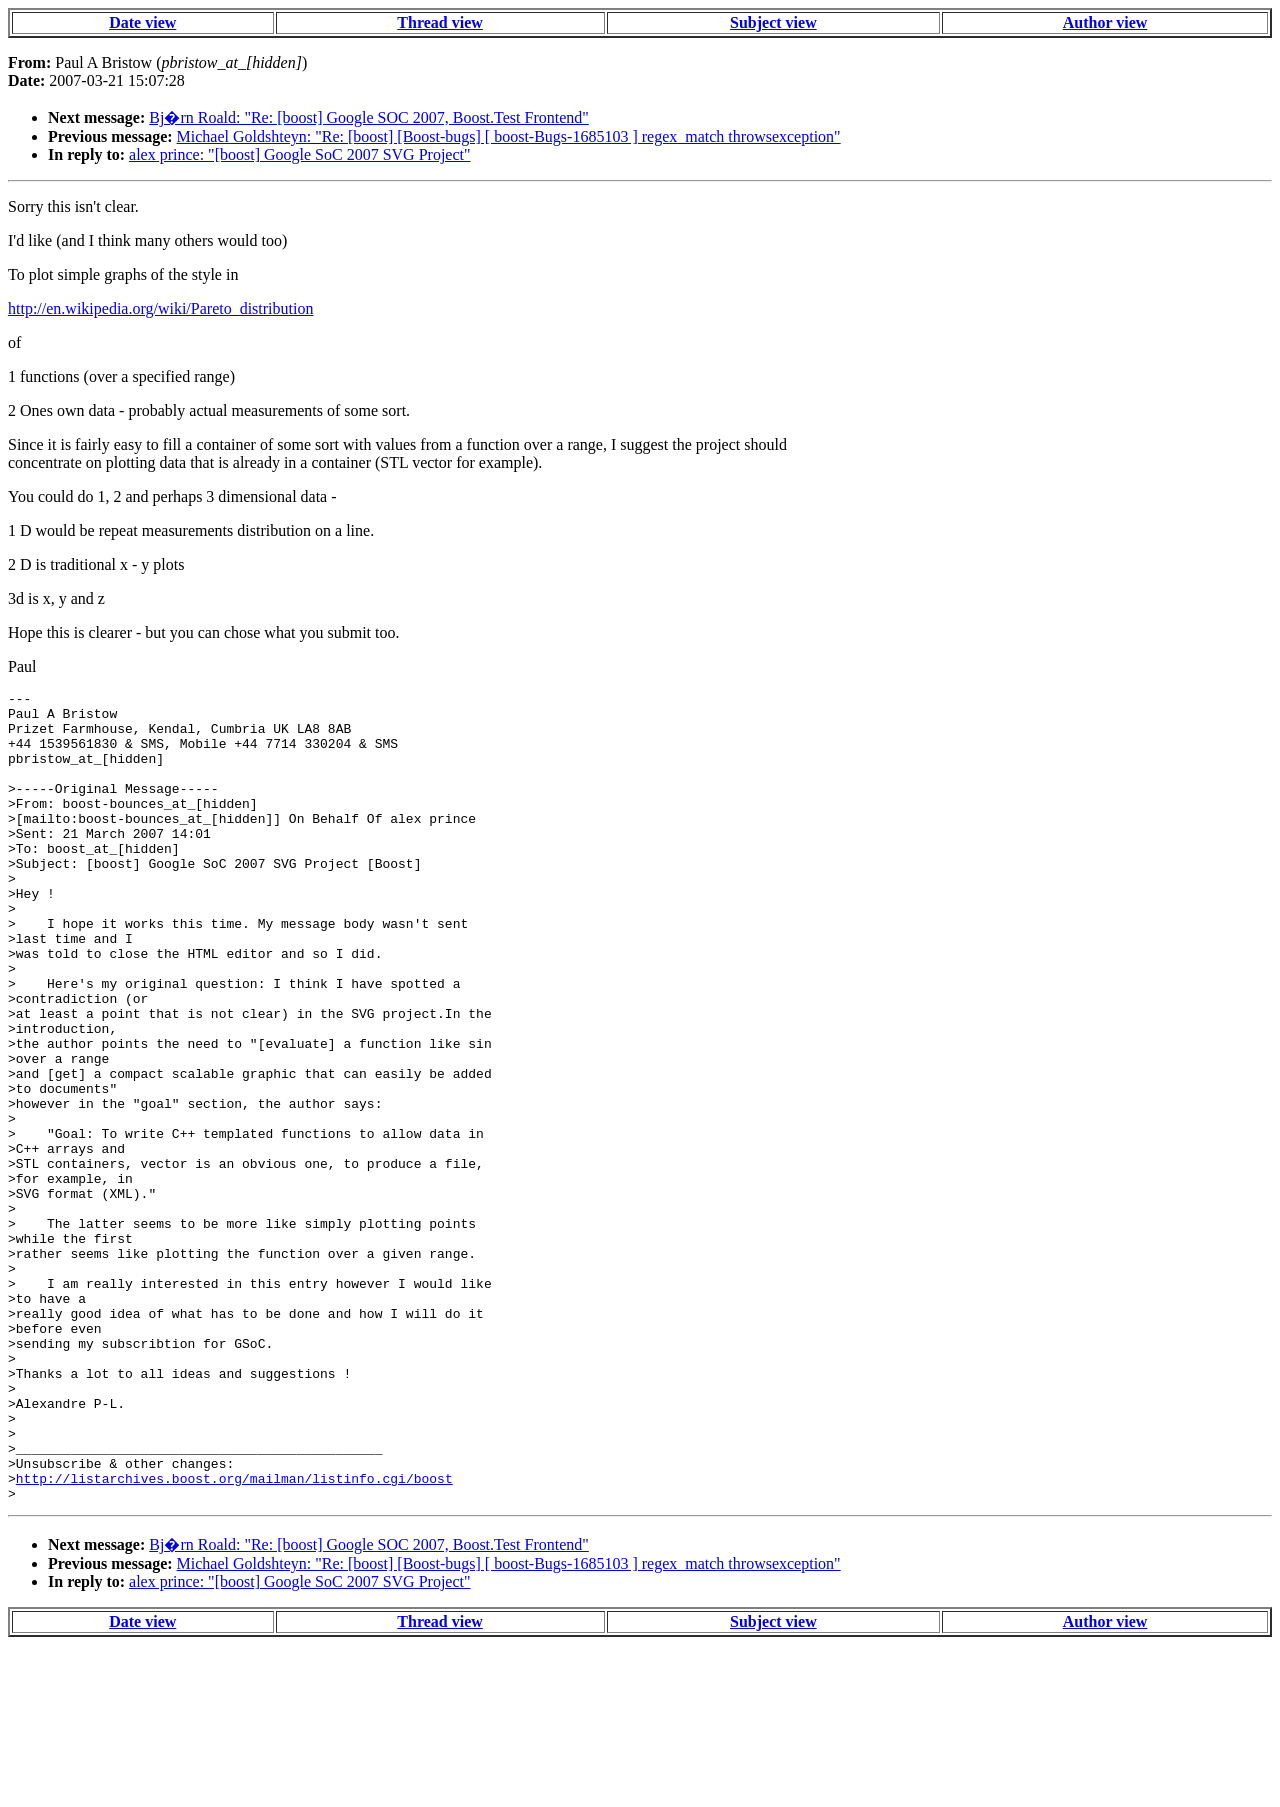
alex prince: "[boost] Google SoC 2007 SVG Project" (299, 154)
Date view (142, 22)
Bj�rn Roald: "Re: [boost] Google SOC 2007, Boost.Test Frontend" (369, 117)
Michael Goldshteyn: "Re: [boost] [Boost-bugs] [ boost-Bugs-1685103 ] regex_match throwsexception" (509, 136)
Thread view (439, 22)
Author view (1105, 22)
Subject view (773, 22)
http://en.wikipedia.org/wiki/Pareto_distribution (160, 308)
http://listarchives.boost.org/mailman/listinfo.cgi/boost (234, 1637)
